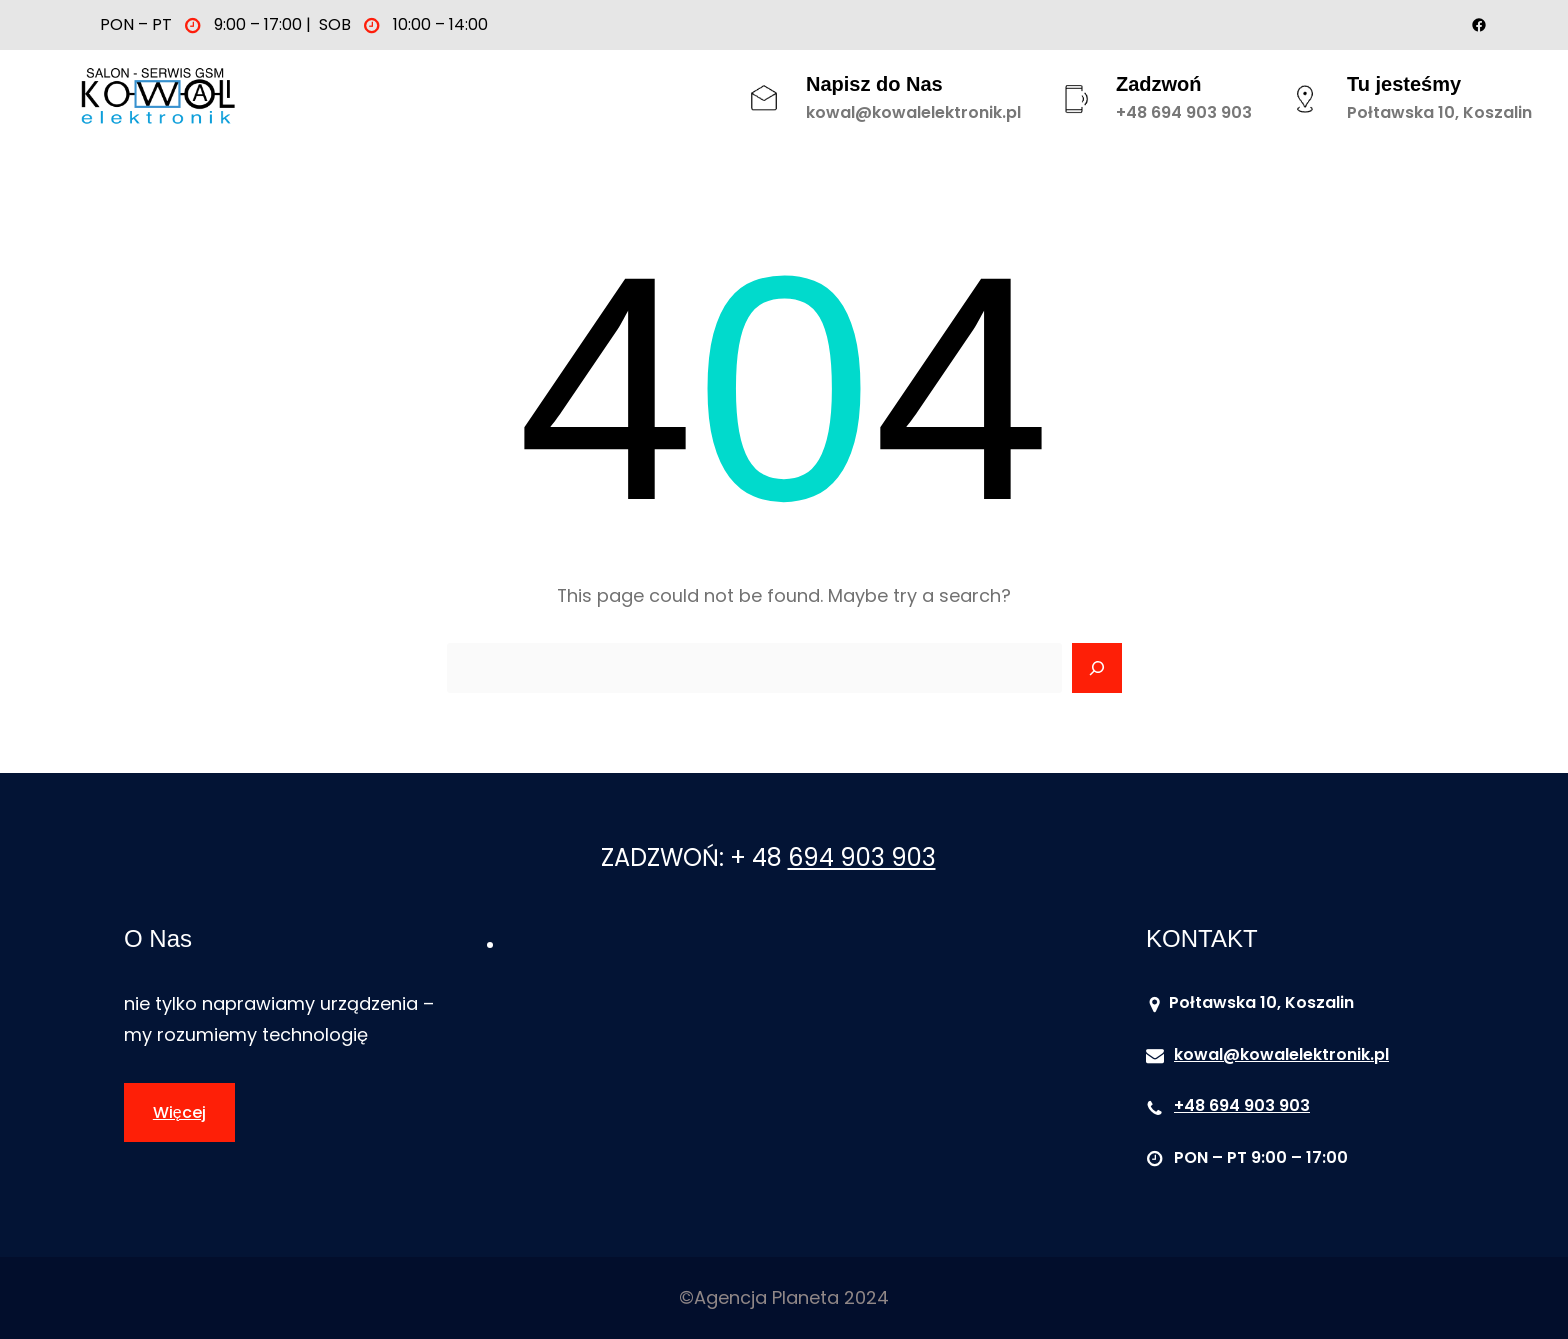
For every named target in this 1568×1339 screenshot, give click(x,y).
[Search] (1097, 668)
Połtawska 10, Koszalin (1439, 112)
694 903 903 (862, 857)
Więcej (179, 1112)
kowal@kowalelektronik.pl (913, 112)
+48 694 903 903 (1184, 112)
